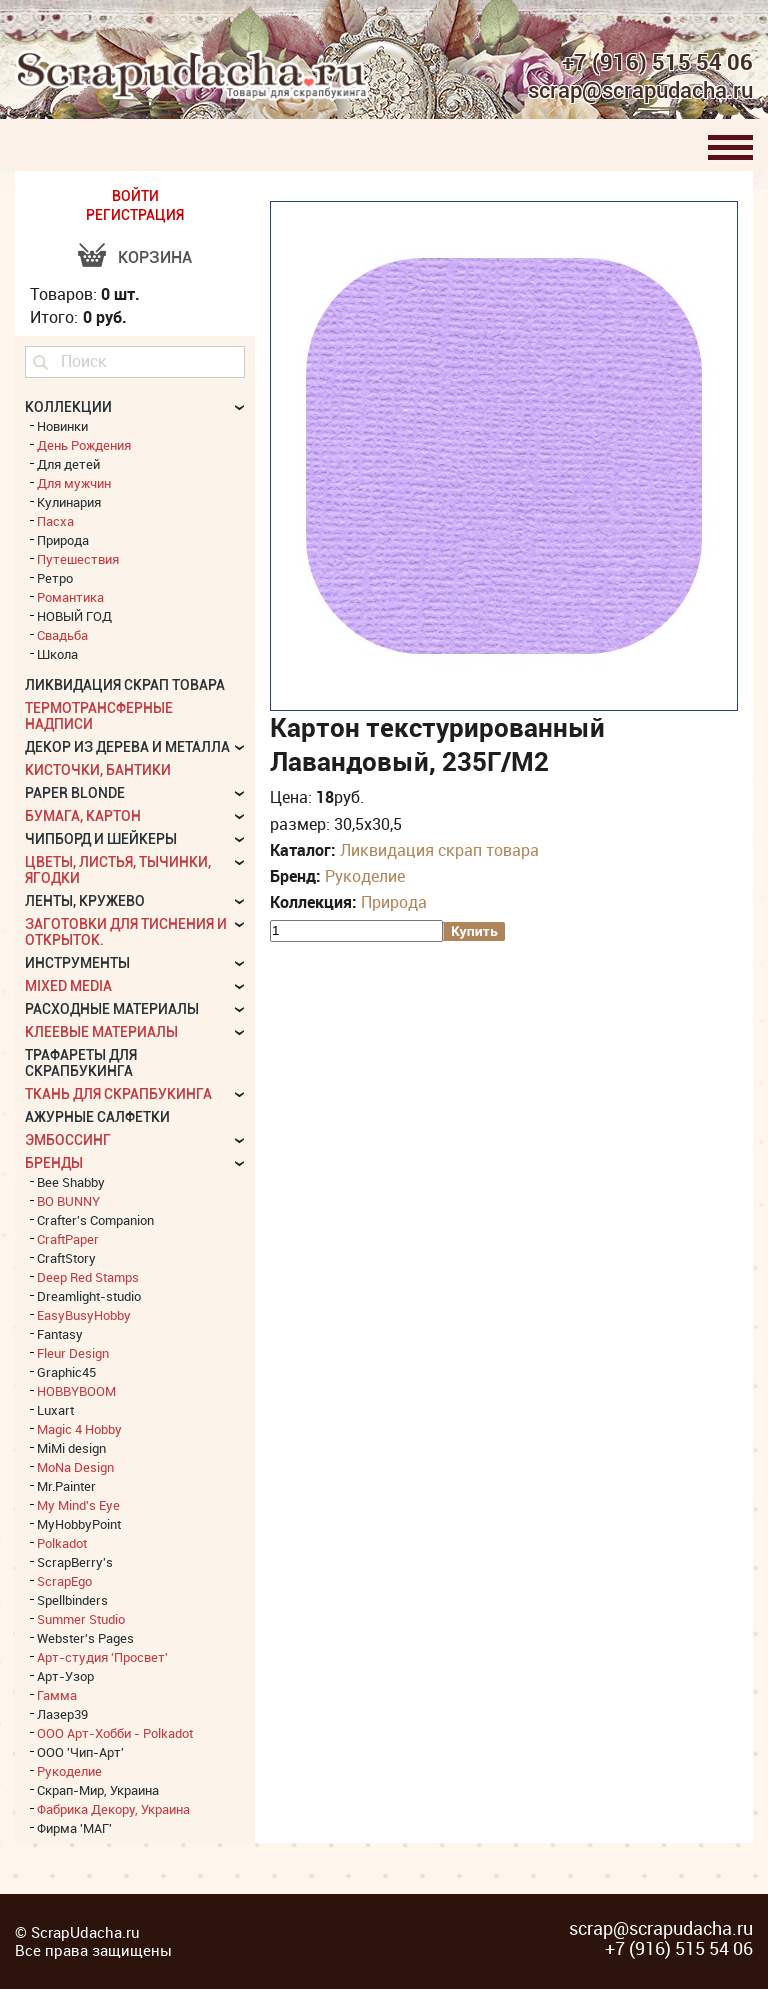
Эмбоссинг (68, 1140)
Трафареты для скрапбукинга (81, 1063)
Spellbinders (72, 1600)
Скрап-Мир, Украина (98, 1790)
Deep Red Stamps (88, 1277)
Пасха (55, 521)
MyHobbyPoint (79, 1524)
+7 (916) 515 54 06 (657, 62)
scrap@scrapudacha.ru (640, 91)
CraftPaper (68, 1239)
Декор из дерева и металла (127, 747)
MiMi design (71, 1448)
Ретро (55, 578)
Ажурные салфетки (97, 1117)
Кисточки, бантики (98, 770)
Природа (394, 902)
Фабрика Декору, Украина (113, 1809)
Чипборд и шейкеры (101, 839)
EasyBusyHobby (84, 1315)
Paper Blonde (75, 793)
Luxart (55, 1410)
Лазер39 (62, 1714)
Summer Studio (81, 1619)
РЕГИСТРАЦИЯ (135, 215)
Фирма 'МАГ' (74, 1828)
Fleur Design (73, 1353)
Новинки (62, 426)
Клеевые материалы (101, 1032)
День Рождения (84, 445)
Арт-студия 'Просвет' (102, 1657)
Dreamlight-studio (89, 1296)
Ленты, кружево (85, 901)
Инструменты (77, 963)
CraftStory (66, 1258)
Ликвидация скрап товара (439, 850)
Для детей (68, 464)
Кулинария (69, 502)
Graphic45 (66, 1372)
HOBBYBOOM (76, 1391)
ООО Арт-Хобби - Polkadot (115, 1733)
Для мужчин (74, 483)
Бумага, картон (83, 816)
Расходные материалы (112, 1009)
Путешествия (78, 559)
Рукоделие (365, 876)
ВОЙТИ (135, 196)
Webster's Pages (85, 1638)
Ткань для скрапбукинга (118, 1094)
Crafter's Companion (95, 1220)
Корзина (155, 257)
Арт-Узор (65, 1676)
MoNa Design (75, 1467)
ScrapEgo (64, 1581)
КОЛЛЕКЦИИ (68, 407)
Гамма (57, 1695)
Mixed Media (68, 986)
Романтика (70, 597)
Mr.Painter (66, 1486)
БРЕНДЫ (54, 1163)
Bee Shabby (71, 1182)
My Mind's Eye (78, 1505)
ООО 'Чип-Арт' (80, 1752)
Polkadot (62, 1543)
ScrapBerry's (75, 1562)
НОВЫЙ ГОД (74, 616)
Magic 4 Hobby (79, 1429)
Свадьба (62, 635)
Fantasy (60, 1334)
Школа (57, 654)
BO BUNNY (68, 1201)
